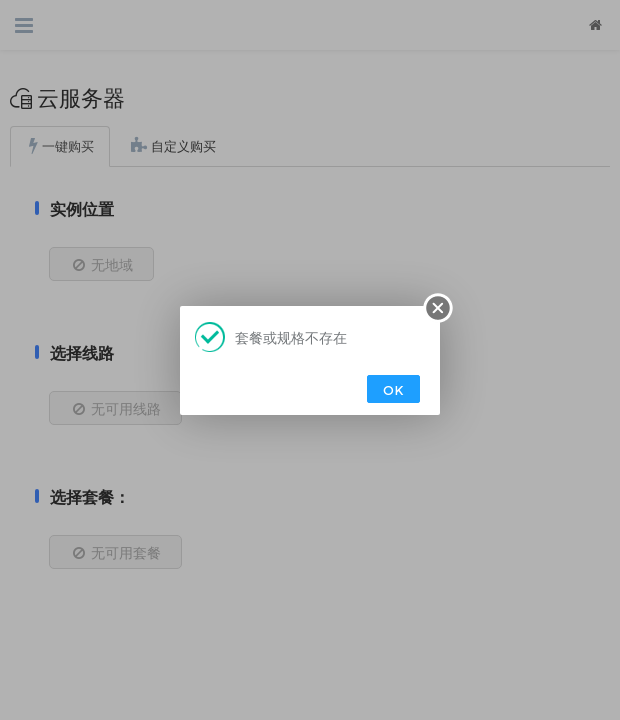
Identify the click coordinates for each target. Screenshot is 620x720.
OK (393, 390)
